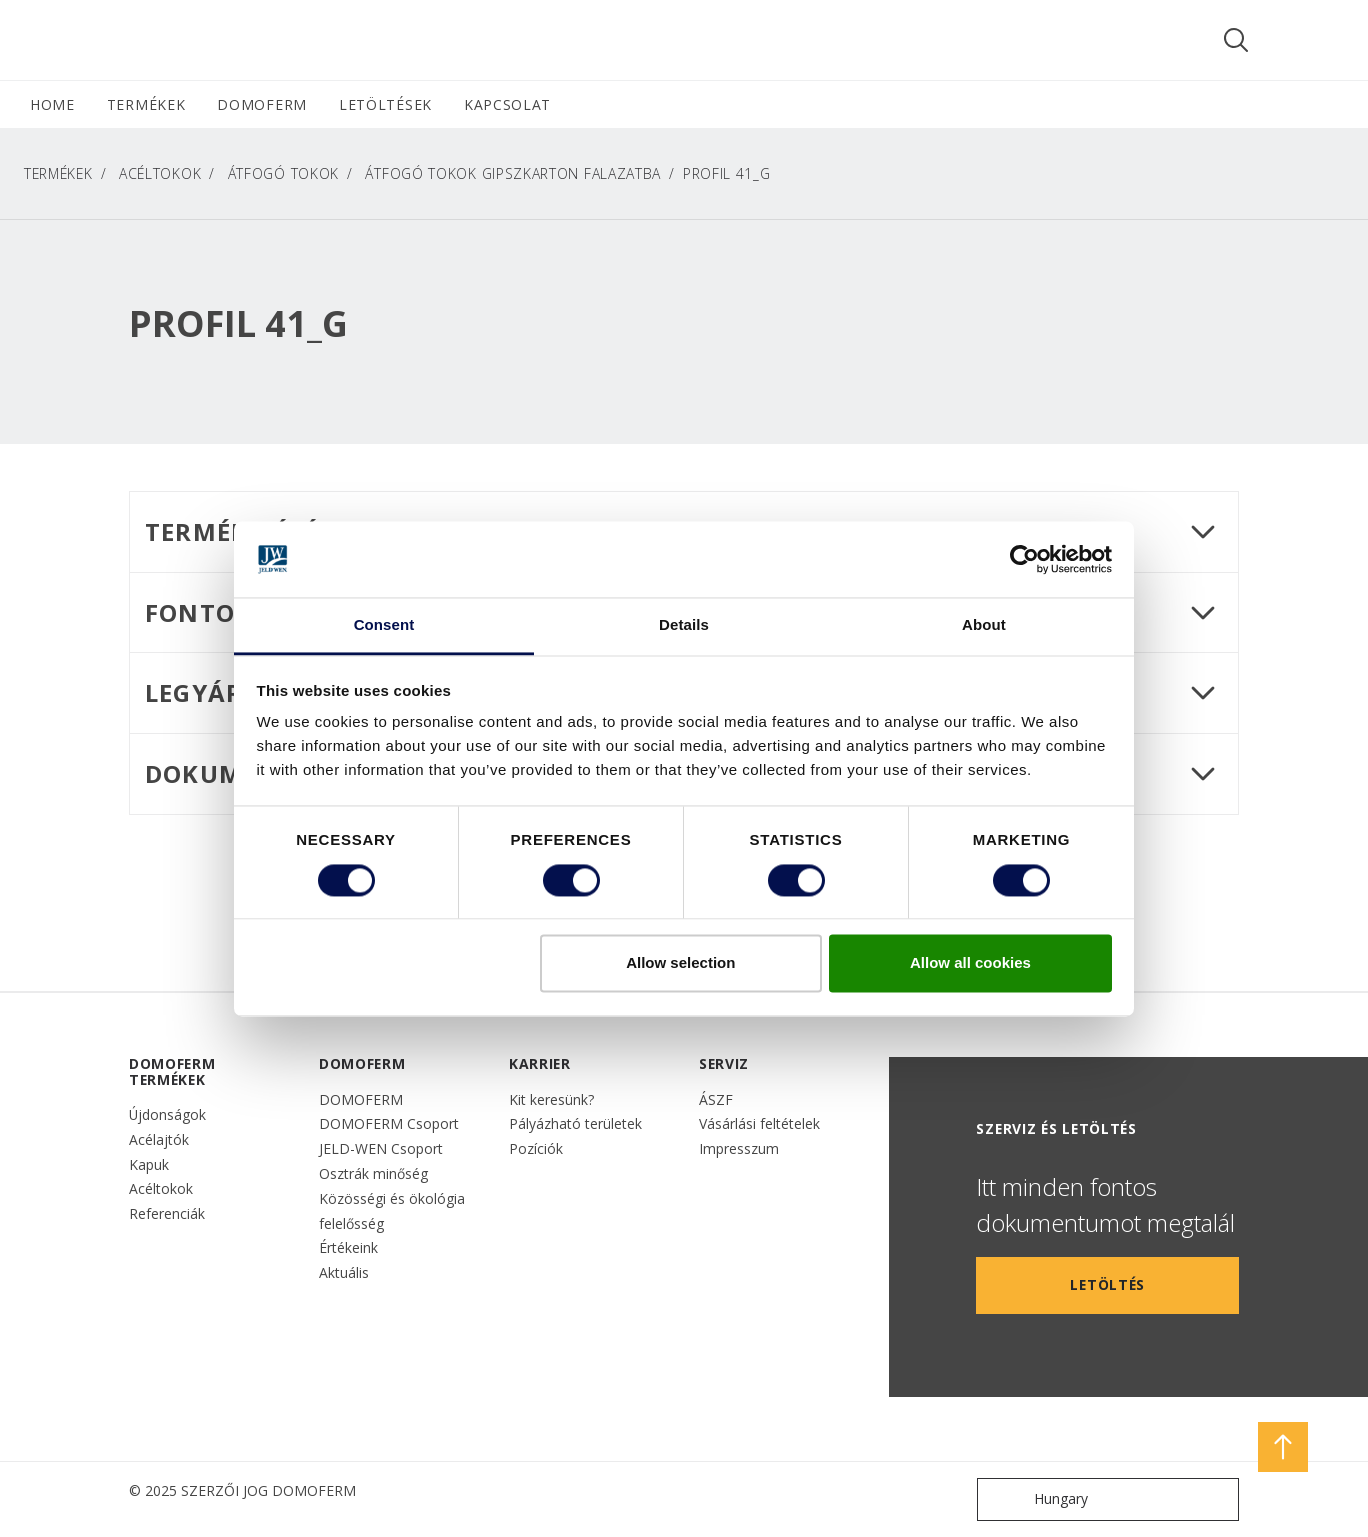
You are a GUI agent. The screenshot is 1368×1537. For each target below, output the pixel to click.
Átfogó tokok (283, 173)
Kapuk (149, 1164)
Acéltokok (160, 173)
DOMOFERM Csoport (389, 1123)
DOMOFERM (361, 1099)
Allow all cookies (970, 963)
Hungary (1037, 1499)
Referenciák (167, 1213)
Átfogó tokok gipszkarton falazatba (513, 173)
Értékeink (348, 1247)
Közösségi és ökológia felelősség (392, 1211)
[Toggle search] (1236, 40)
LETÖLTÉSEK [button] (385, 104)
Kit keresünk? (551, 1099)
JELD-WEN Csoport (381, 1148)
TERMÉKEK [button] (146, 104)
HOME (52, 104)
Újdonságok (167, 1114)
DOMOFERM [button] (262, 104)
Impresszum (739, 1148)
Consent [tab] (384, 625)
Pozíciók (536, 1148)
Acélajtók (159, 1139)
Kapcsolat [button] (507, 104)
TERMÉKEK (58, 173)
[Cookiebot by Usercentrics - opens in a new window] (1024, 559)
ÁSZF (716, 1099)
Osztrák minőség (373, 1173)
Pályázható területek (575, 1123)
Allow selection (680, 963)
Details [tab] (684, 625)
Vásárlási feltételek (759, 1123)
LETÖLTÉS (1107, 1284)
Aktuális (344, 1272)
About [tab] (984, 625)
